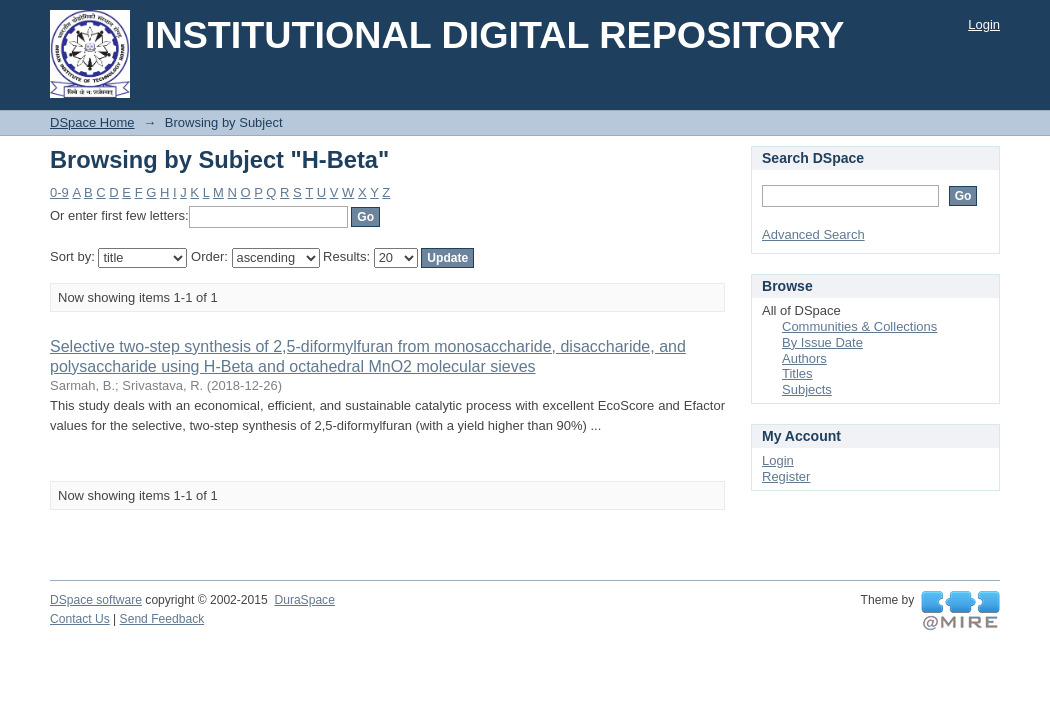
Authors (804, 358)
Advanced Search (813, 234)
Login (984, 24)
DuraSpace (304, 600)
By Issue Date (822, 342)
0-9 (59, 192)
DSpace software (96, 600)
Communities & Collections (859, 326)
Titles (797, 373)
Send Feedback (162, 619)
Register (786, 476)
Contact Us (80, 619)
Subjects (807, 389)
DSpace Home (92, 122)
